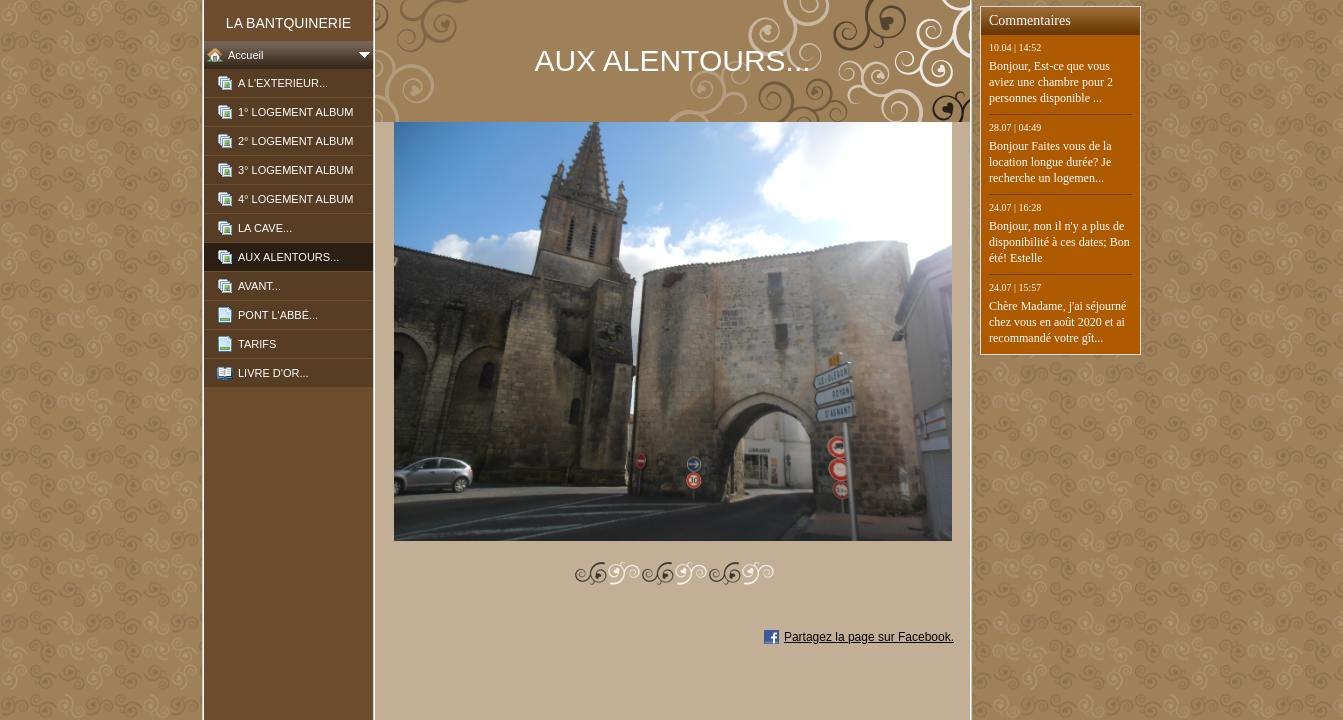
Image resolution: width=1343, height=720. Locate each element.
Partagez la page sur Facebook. (869, 637)
